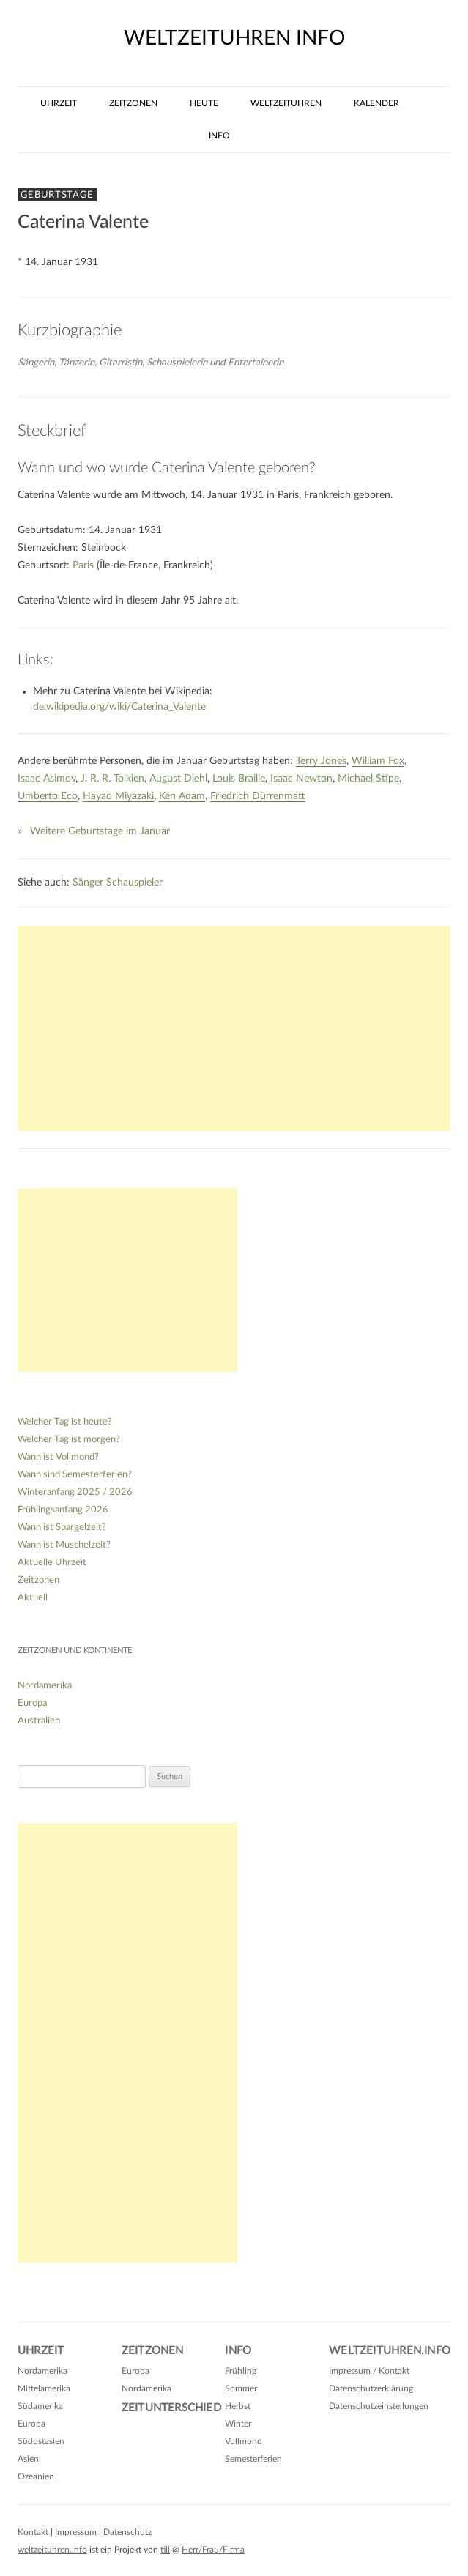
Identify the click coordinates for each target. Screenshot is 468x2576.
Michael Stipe (368, 778)
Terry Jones (321, 761)
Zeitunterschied (171, 2407)
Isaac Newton (301, 778)
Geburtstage (57, 194)
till (165, 2549)
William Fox (378, 761)
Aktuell (33, 1598)
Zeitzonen (133, 103)
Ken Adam (182, 796)
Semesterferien (253, 2458)
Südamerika (40, 2406)
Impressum (76, 2532)
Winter (238, 2423)
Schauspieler (134, 882)
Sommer (241, 2388)
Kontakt (33, 2532)
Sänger (88, 882)
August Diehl (178, 778)
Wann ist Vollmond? (58, 1457)
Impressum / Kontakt (369, 2371)
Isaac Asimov (46, 778)
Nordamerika (45, 1685)
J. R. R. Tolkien (112, 778)
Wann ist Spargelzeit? (62, 1527)
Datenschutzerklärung (371, 2388)
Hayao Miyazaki (118, 796)
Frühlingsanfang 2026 (63, 1510)
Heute (204, 103)
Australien (39, 1721)
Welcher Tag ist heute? (65, 1422)
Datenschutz (127, 2532)
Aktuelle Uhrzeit (52, 1562)
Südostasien (41, 2441)
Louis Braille (238, 778)
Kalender (376, 103)
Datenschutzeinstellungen (378, 2406)
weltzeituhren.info (52, 2549)
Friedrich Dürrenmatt (257, 796)
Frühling (240, 2371)
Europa (32, 1703)
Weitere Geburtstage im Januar (100, 831)
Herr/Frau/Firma (213, 2549)
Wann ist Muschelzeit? (64, 1545)
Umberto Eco (48, 796)
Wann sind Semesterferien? (75, 1475)
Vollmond (243, 2441)
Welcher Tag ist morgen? (69, 1439)
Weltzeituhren (286, 103)
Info (219, 135)
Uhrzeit (58, 103)
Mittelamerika (44, 2388)
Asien (28, 2458)
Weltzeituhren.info (389, 2350)
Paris (83, 565)
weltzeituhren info (234, 38)
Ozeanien (36, 2476)
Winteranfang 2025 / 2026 (75, 1492)
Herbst (237, 2406)
